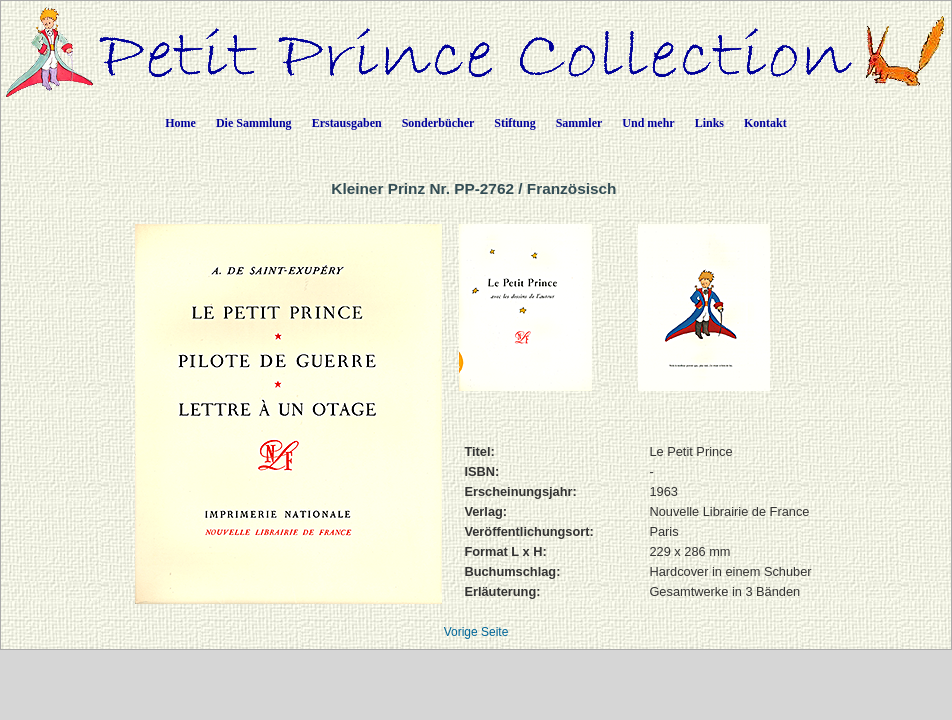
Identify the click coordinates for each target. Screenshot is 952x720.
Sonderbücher (438, 123)
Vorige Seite (476, 632)
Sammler (579, 123)
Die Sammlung (254, 123)
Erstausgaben (347, 123)
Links (709, 123)
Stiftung (514, 123)
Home (180, 123)
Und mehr (648, 123)
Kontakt (765, 123)
